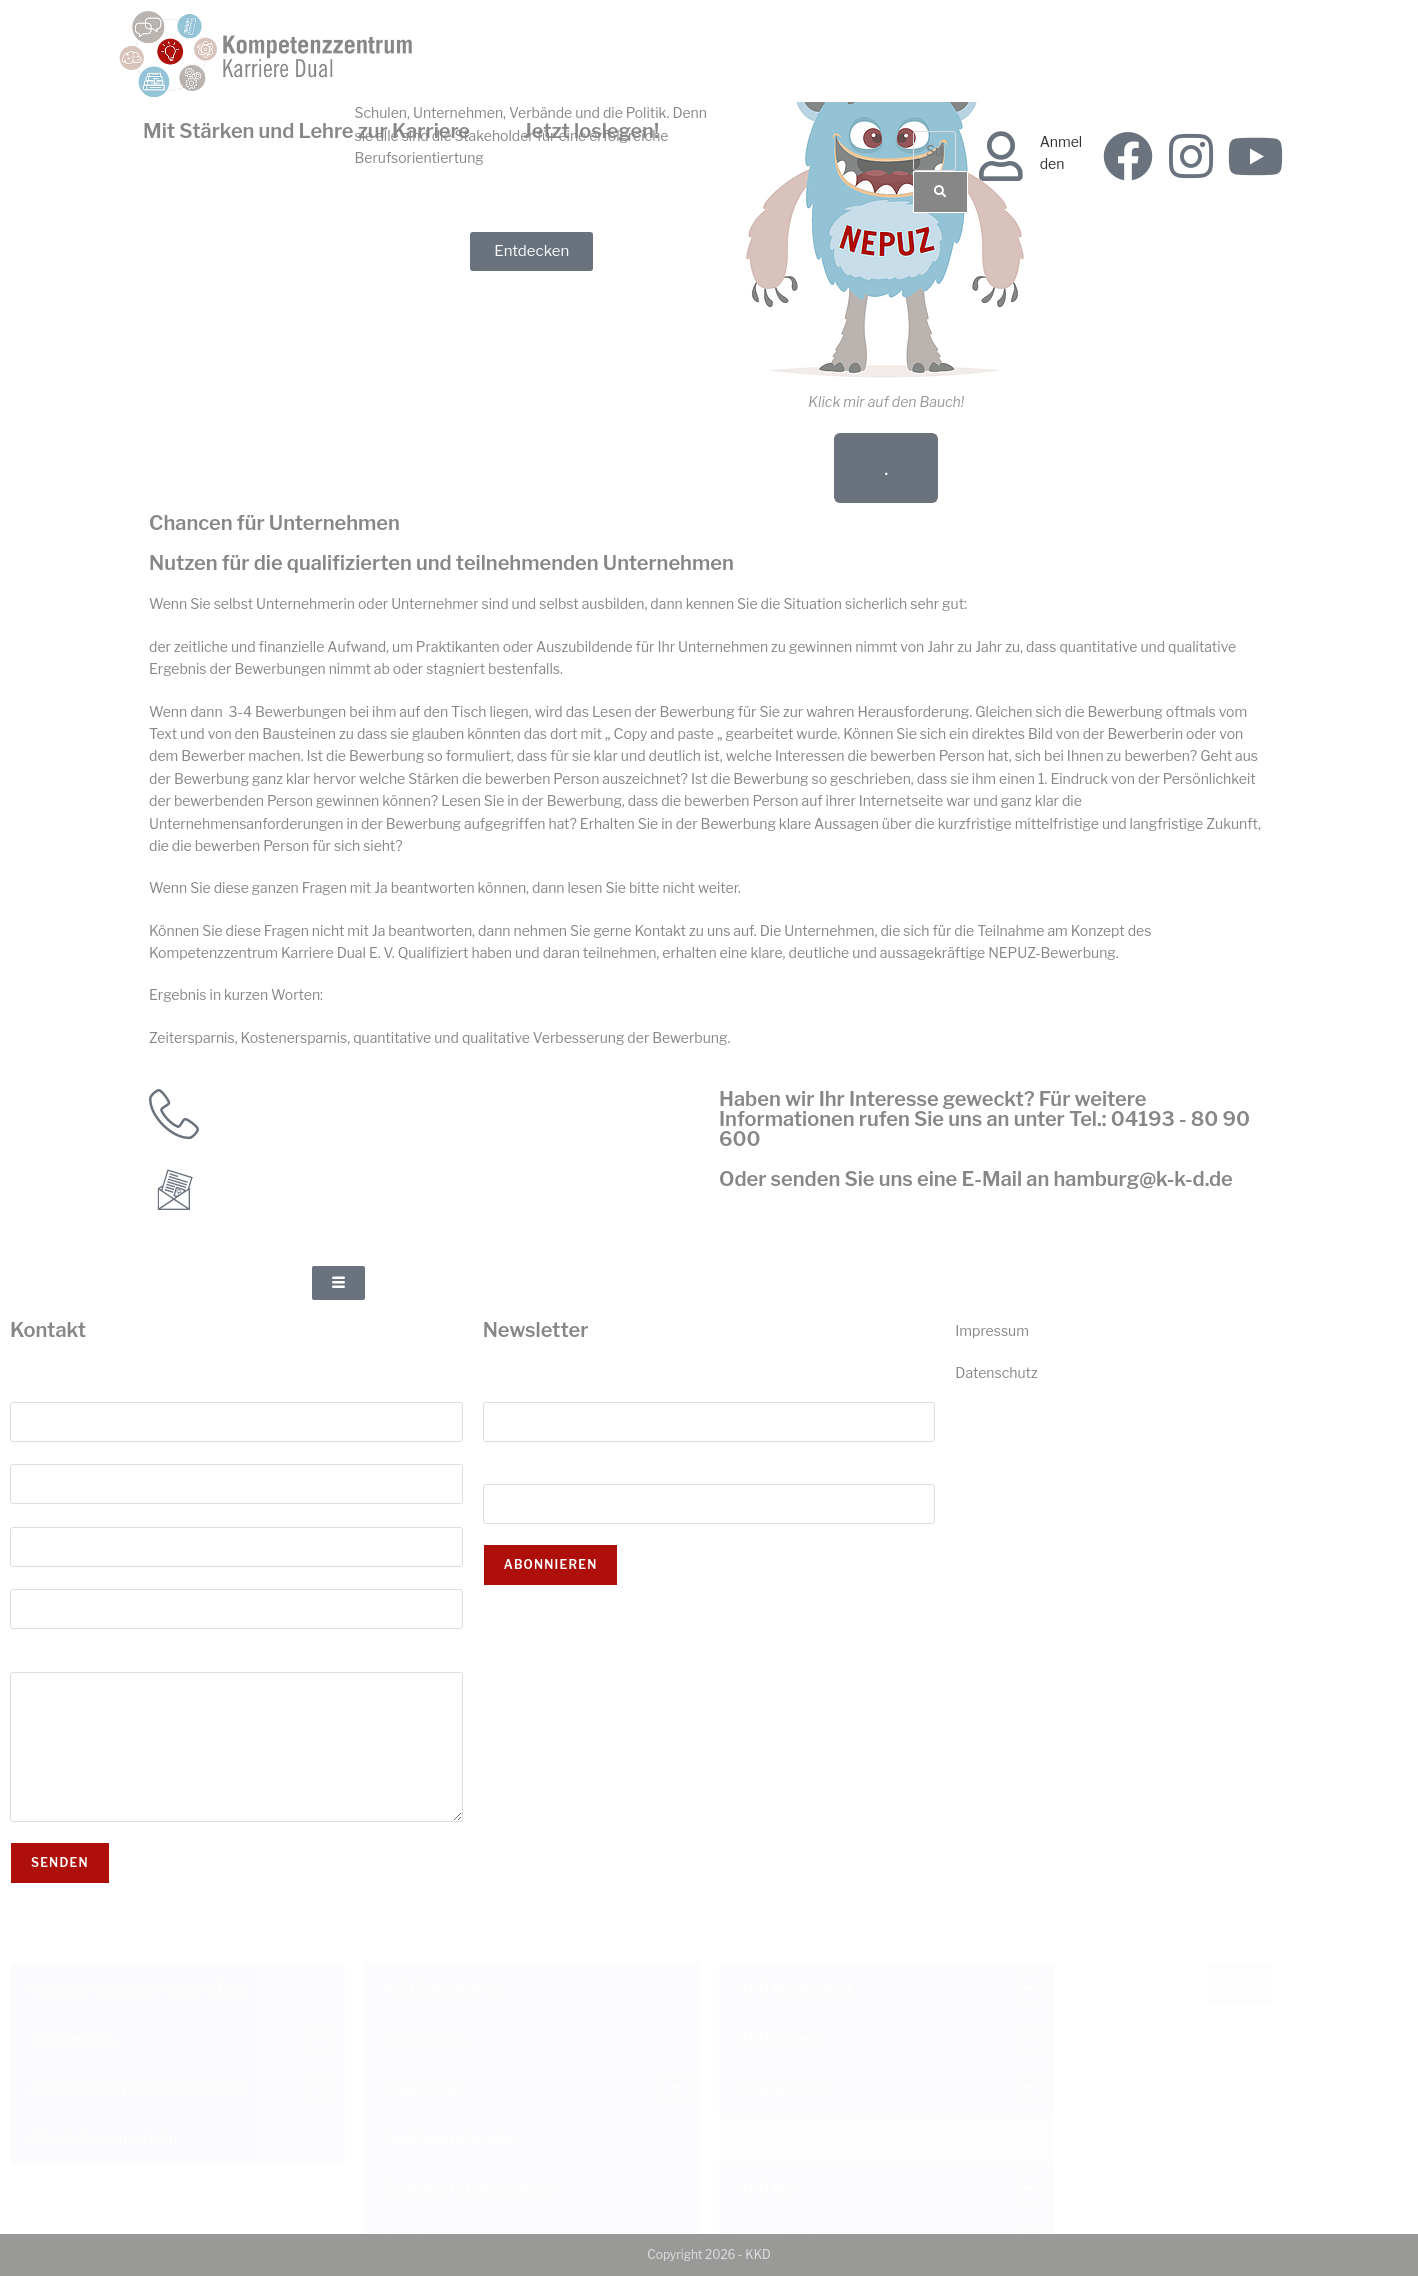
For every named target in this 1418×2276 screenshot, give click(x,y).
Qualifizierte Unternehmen (471, 2188)
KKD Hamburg (786, 2138)
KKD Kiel (767, 2188)
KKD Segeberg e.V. (445, 1988)
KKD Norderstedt (795, 1988)
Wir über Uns (72, 2038)
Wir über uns (426, 2038)
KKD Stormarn (786, 2088)
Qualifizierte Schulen (452, 2138)
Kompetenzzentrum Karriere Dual (138, 1988)
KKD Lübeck (779, 2038)
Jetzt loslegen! (591, 131)
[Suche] (940, 192)
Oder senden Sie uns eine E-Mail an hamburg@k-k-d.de (976, 1179)
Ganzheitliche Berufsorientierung (137, 2088)
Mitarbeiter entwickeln (103, 2138)
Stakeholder (424, 2088)
